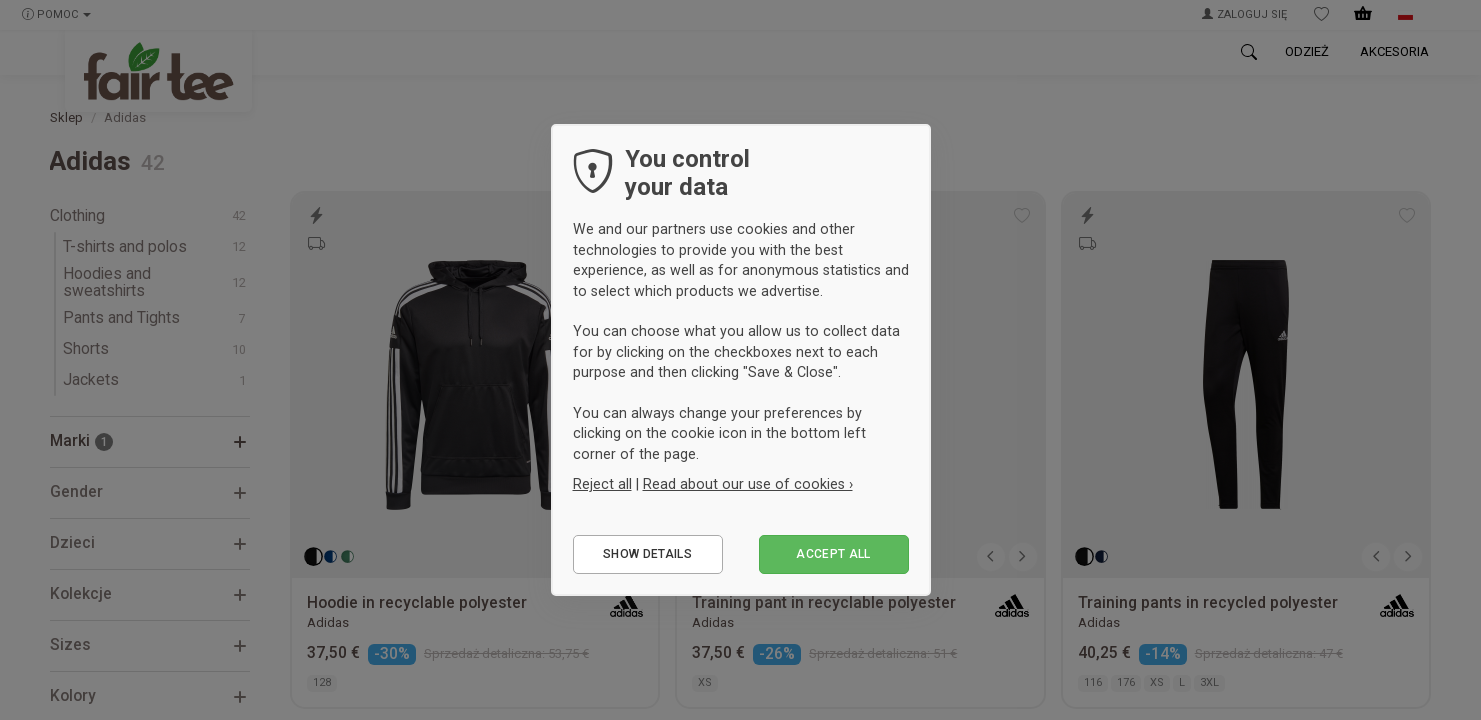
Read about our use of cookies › (748, 484)
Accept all (833, 554)
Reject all (602, 484)
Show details (647, 554)
